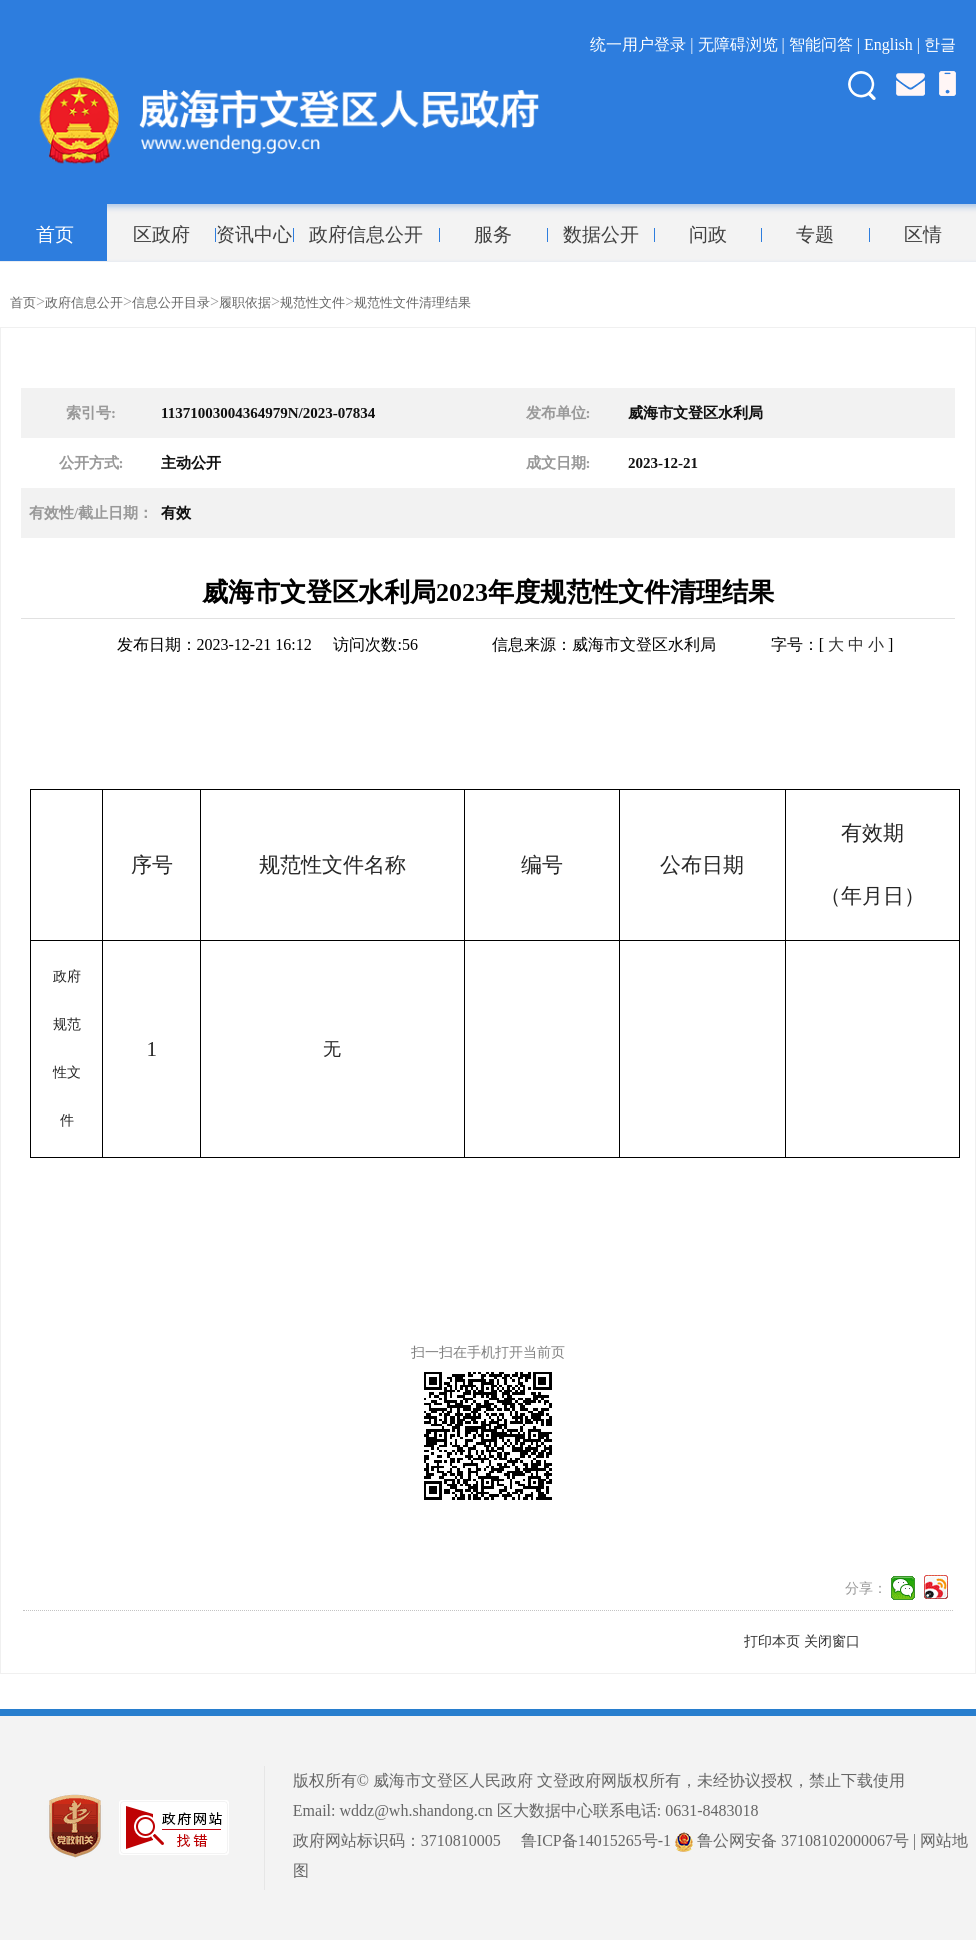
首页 (55, 235)
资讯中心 (254, 235)
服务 (493, 235)
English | (894, 44)
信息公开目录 (171, 302)
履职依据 (245, 302)
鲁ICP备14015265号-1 (596, 1840)
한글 (940, 44)
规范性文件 (312, 302)
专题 (815, 235)
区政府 (161, 235)
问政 (708, 235)
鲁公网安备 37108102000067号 (792, 1840)
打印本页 (772, 1641)
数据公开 (601, 235)
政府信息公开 (366, 235)
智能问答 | (826, 44)
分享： (866, 1588)
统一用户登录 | (643, 44)
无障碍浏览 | (743, 44)
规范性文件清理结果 (412, 302)
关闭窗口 (832, 1641)
